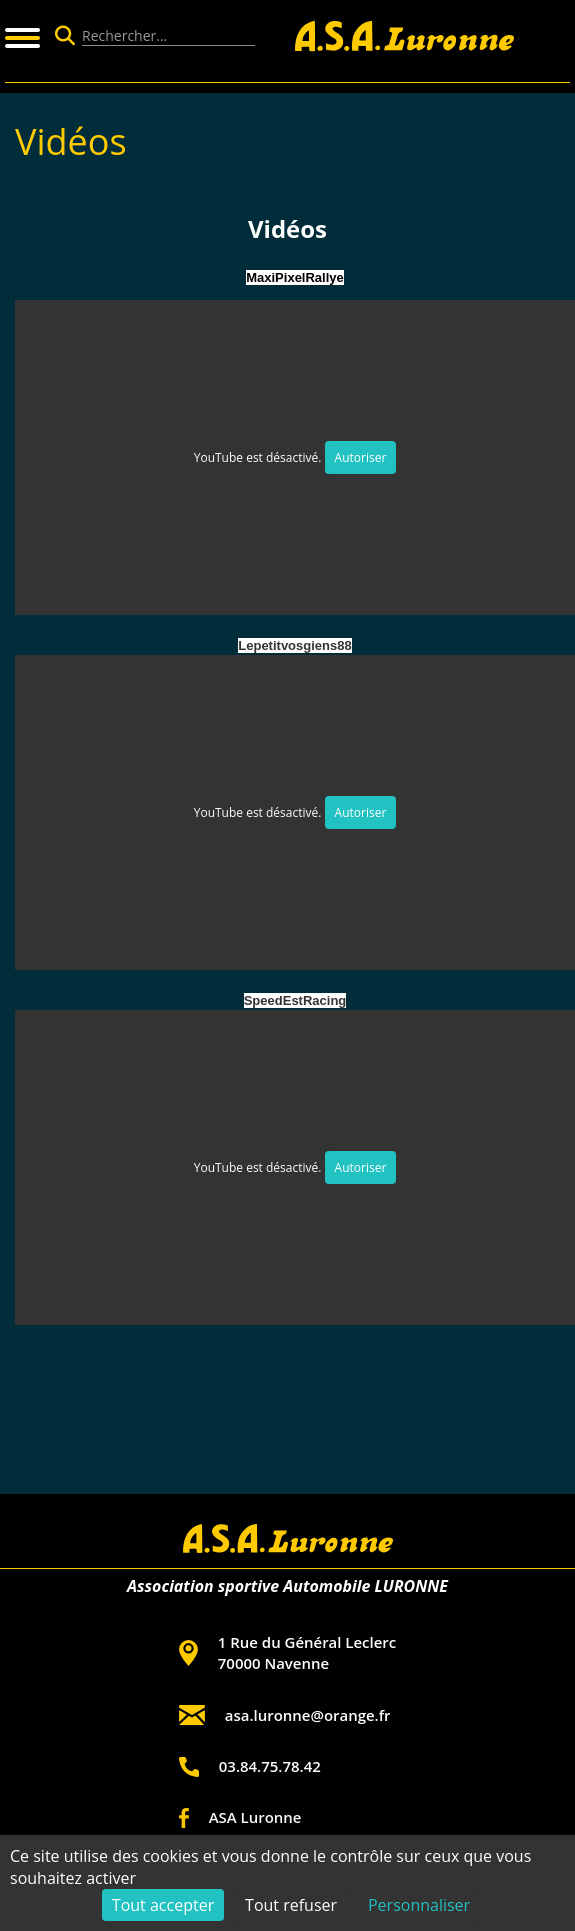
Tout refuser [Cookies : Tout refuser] (291, 1905)
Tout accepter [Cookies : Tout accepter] (163, 1905)
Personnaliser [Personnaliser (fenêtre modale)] (419, 1905)
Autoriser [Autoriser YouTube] (361, 457)
